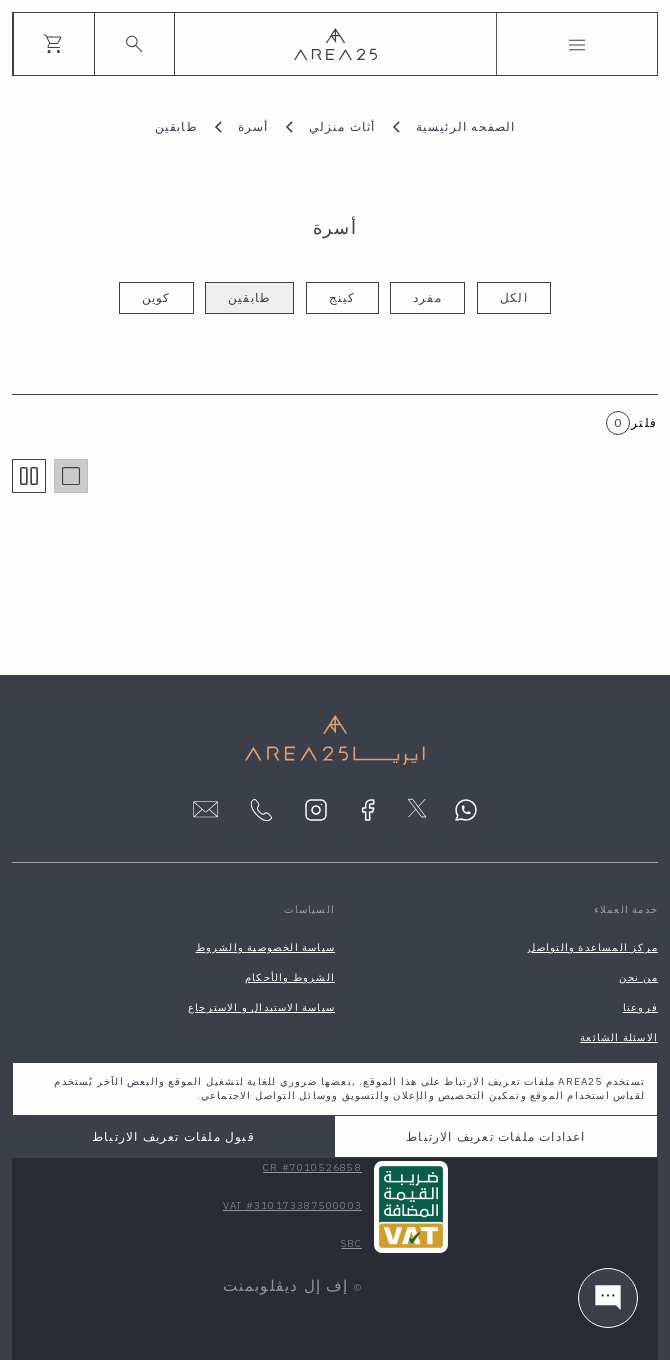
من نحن (638, 977)
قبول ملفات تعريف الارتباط (173, 1136)
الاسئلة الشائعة (619, 1037)
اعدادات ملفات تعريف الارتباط (495, 1136)
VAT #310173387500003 (292, 1205)
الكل (514, 297)
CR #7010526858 (312, 1167)
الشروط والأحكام (290, 977)
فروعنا (640, 1007)
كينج (342, 297)
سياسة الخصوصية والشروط (265, 947)
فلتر (644, 422)
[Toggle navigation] (577, 44)
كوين (156, 297)
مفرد (427, 297)
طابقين (249, 297)
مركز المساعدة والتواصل (593, 947)
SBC (351, 1243)
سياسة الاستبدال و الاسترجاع (261, 1007)
